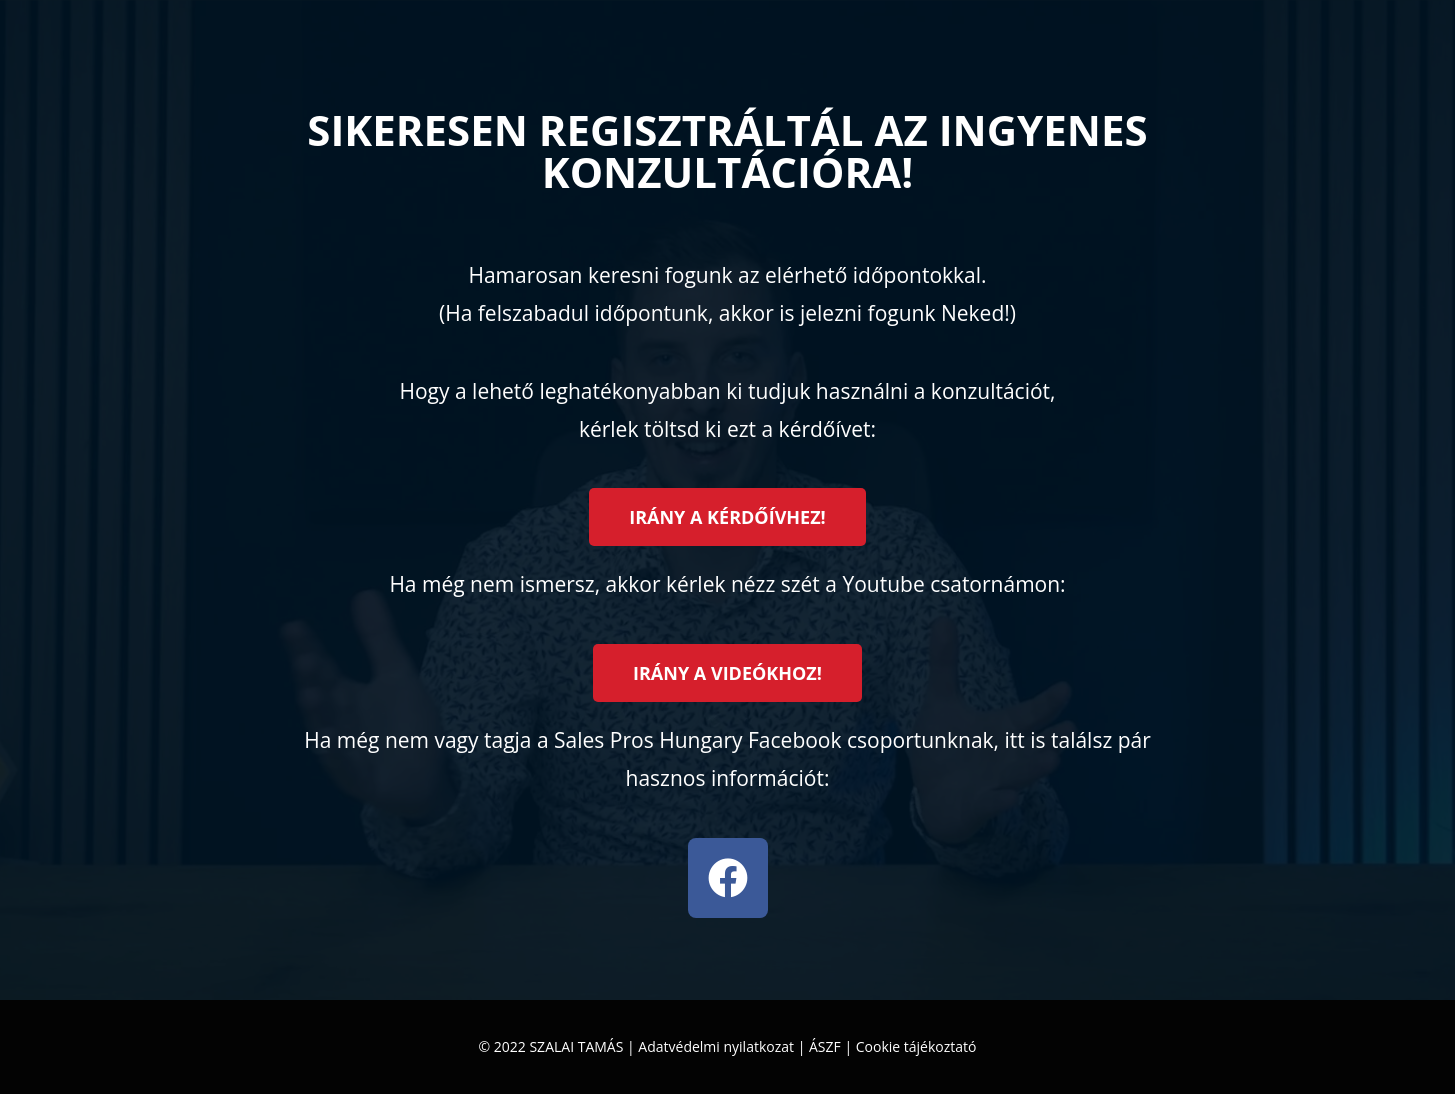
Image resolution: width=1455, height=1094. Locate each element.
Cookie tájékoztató (916, 1046)
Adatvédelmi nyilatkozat (716, 1046)
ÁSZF (825, 1046)
